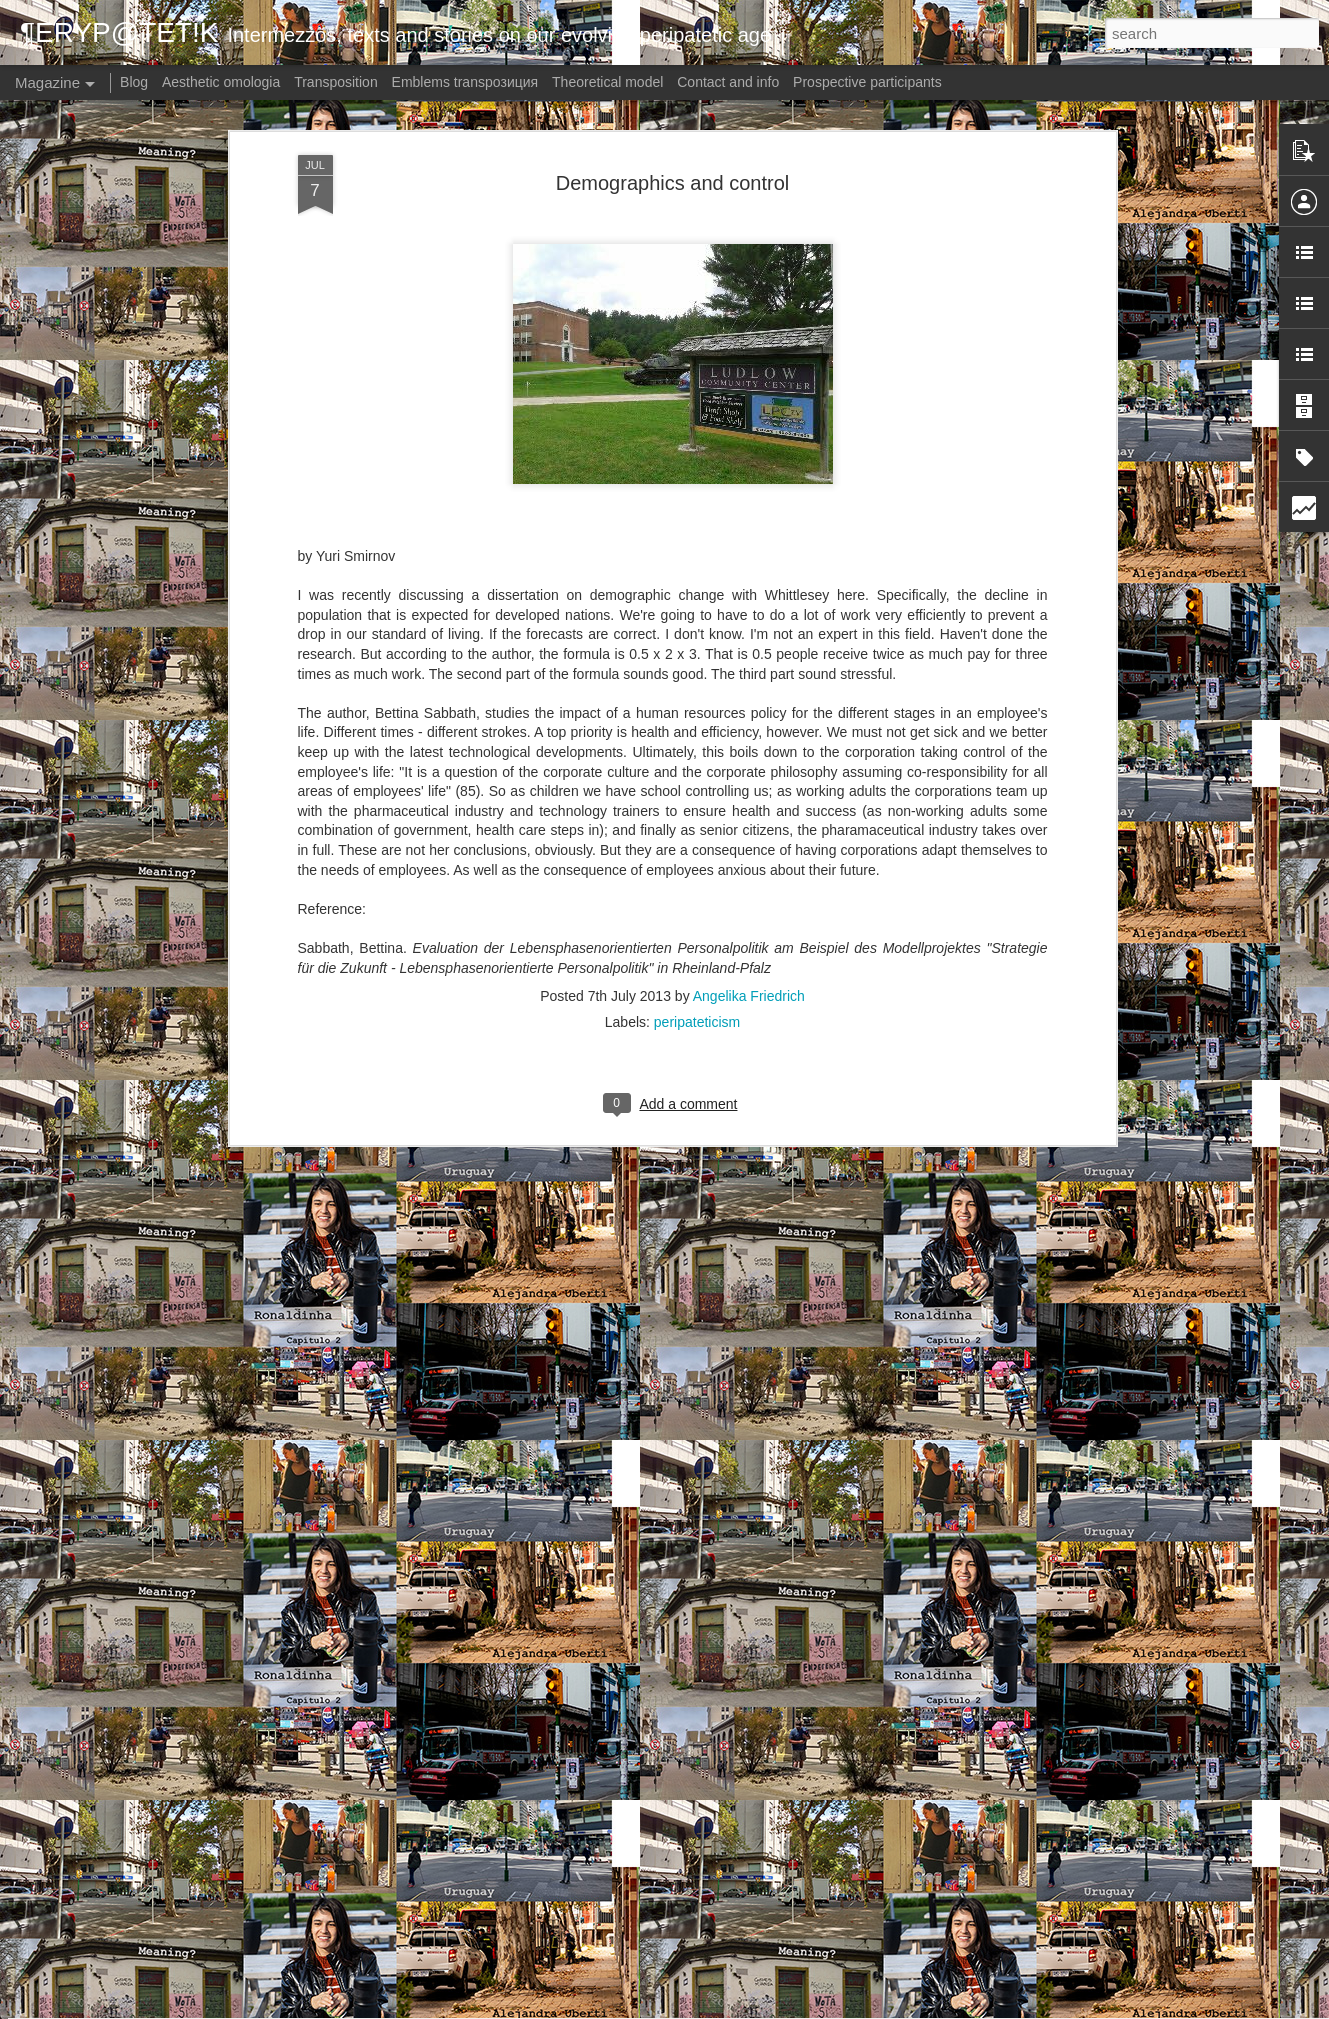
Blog (134, 82)
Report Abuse (823, 2008)
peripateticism (697, 851)
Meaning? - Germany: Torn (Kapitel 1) (596, 1769)
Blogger (765, 2008)
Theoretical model (607, 82)
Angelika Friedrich (749, 825)
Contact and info (728, 82)
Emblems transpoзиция (465, 82)
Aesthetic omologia (221, 82)
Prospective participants (867, 82)
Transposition (336, 82)
